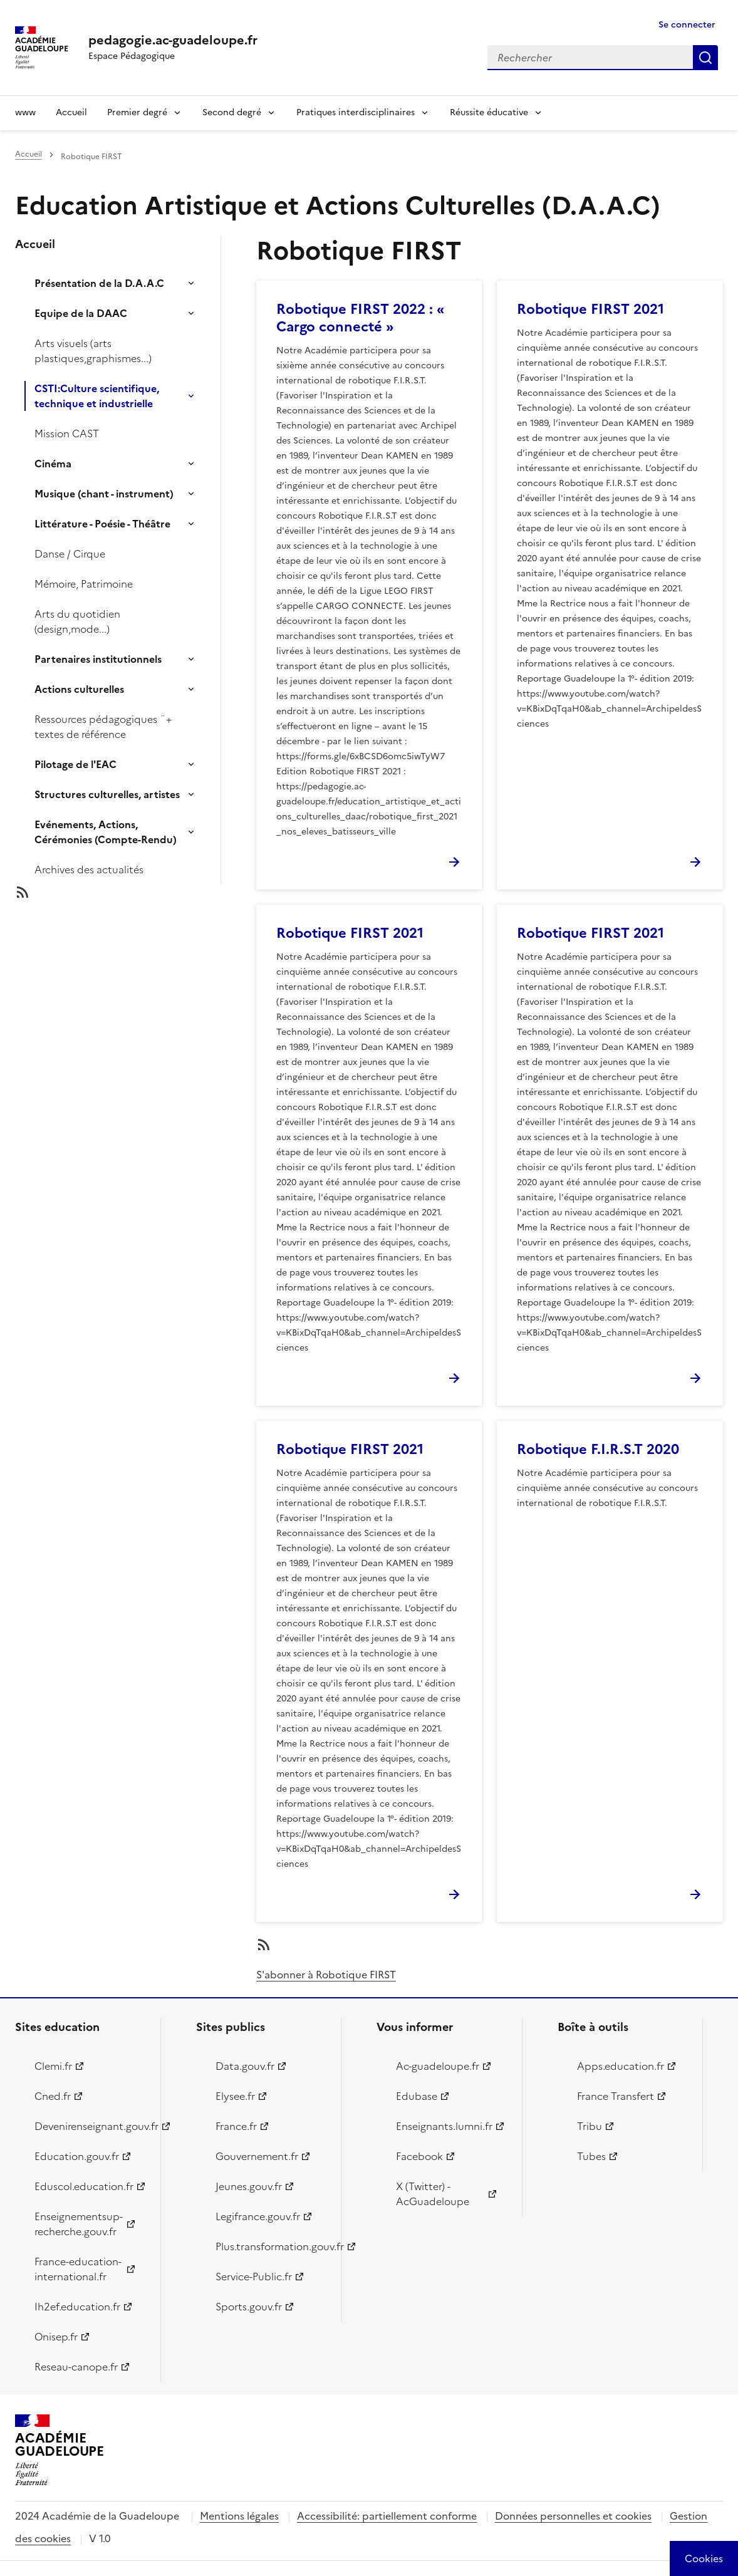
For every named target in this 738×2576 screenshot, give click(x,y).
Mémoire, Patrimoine (83, 583)
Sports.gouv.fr (249, 2306)
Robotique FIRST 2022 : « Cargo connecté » (360, 318)
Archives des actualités (88, 869)
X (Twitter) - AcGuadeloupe (432, 2194)
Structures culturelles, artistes (107, 794)
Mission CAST (66, 433)
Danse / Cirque (69, 553)
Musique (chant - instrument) (104, 493)
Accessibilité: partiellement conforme (387, 2515)
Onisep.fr (56, 2336)
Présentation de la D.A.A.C (99, 283)
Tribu (589, 2126)
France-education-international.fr (78, 2269)
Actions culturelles (79, 689)
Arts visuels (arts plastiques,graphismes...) (93, 351)
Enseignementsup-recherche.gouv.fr (78, 2224)
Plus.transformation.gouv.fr (271, 2246)
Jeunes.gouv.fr (249, 2186)
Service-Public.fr (254, 2276)
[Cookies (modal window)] (704, 2558)
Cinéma (52, 463)
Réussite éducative (489, 112)
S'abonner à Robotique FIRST (326, 1974)
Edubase (416, 2096)
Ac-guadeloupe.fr (437, 2066)
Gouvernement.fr (257, 2156)
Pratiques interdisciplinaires (355, 112)
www (25, 112)
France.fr (236, 2126)
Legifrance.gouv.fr (258, 2216)
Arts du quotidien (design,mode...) (77, 621)
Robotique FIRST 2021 (590, 309)
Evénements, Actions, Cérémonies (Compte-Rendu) (105, 832)
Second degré (231, 112)
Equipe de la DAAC (80, 313)
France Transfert (615, 2096)
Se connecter (686, 24)
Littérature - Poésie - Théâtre (102, 523)
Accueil (71, 112)
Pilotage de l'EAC (75, 764)
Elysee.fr (235, 2096)
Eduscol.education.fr (83, 2186)
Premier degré (137, 112)
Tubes (591, 2156)
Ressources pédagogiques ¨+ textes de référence (103, 727)
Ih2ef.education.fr (77, 2306)
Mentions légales (239, 2515)
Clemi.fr (53, 2066)
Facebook (419, 2156)
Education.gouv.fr (76, 2156)
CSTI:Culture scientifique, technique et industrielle (96, 396)
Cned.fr (52, 2096)
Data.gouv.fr (245, 2066)
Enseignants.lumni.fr (444, 2126)
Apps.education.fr (620, 2066)
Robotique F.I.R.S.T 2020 (598, 1449)
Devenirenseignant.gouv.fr (90, 2126)
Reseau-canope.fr (76, 2366)
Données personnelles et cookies (573, 2515)
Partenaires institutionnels (98, 659)
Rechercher (705, 57)
